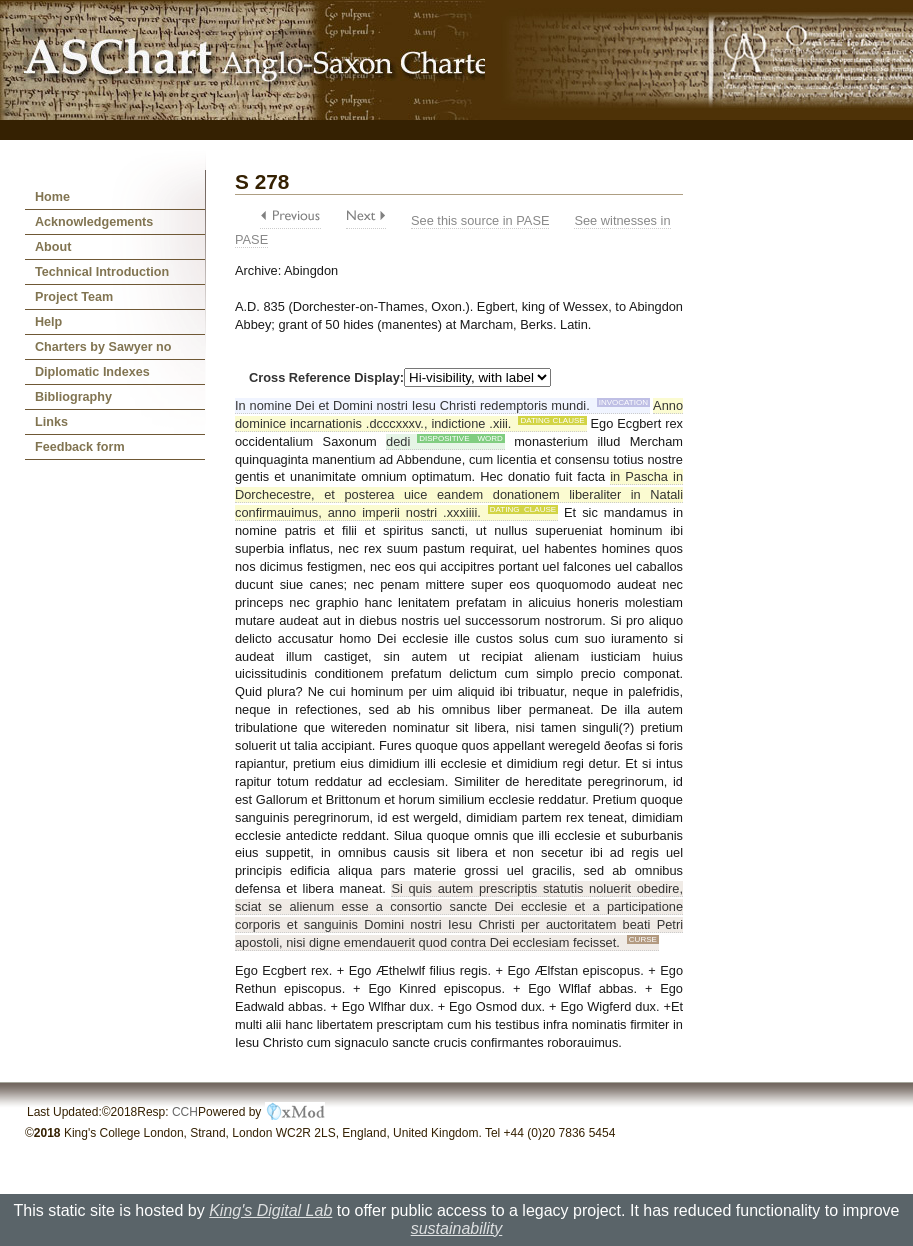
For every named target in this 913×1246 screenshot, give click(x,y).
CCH (185, 1112)
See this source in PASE (480, 220)
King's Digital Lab (270, 1210)
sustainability (457, 1228)
